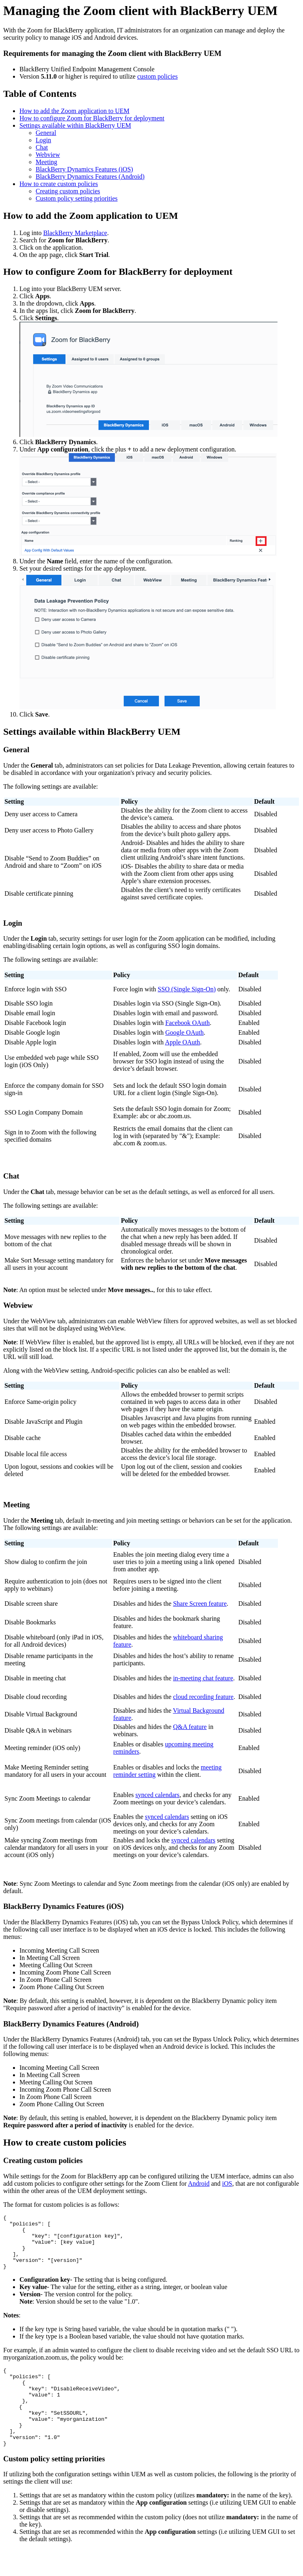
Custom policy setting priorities (76, 198)
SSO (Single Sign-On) (187, 989)
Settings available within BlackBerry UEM (75, 125)
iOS (227, 2183)
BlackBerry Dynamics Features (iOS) (84, 169)
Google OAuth (184, 1032)
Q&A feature (190, 1726)
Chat (42, 147)
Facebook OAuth (187, 1022)
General (46, 132)
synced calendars (157, 1794)
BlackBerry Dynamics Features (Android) (90, 176)
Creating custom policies (68, 191)
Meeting (46, 161)
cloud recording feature (203, 1696)
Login (43, 140)
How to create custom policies (58, 183)
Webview (48, 154)
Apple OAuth (182, 1042)
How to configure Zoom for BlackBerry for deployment (91, 118)
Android (198, 2183)
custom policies (157, 76)
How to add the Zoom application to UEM (74, 110)
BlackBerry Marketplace (75, 232)
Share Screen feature (199, 1603)
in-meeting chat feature (203, 1678)
